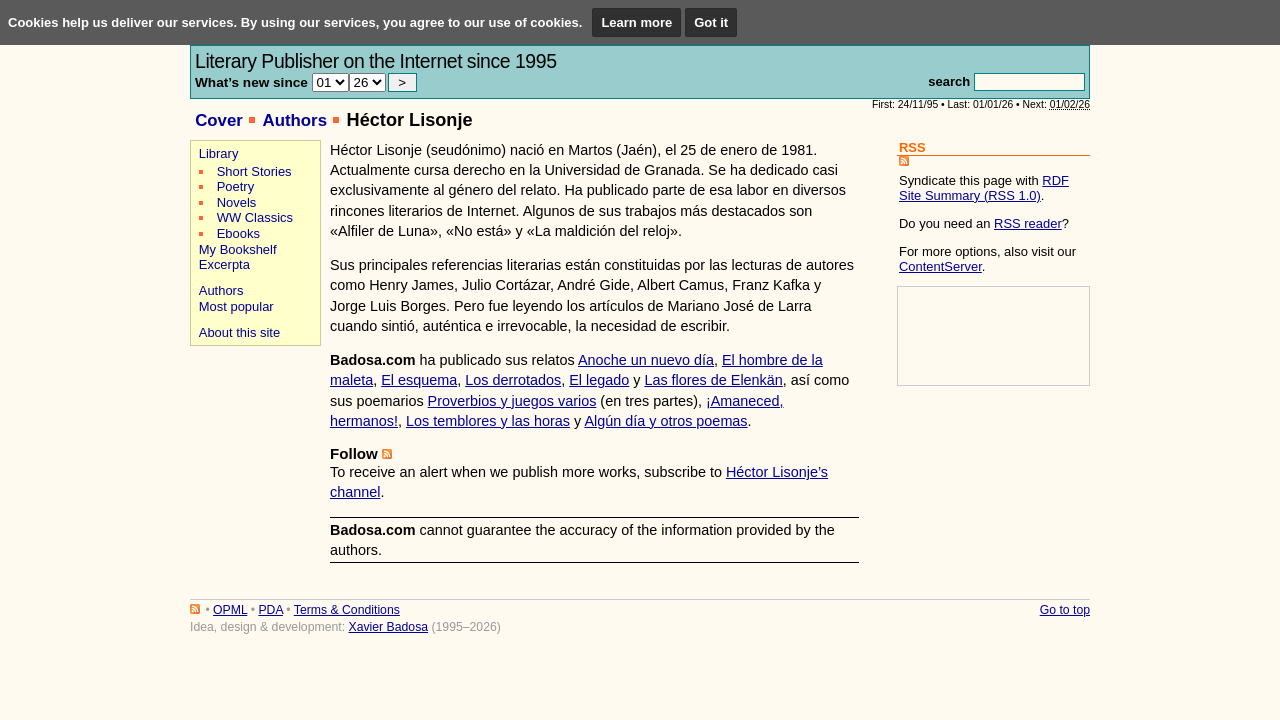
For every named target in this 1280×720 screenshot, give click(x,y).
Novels (237, 202)
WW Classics (255, 217)
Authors (294, 120)
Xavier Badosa (388, 627)
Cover (219, 120)
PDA (270, 610)
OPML (230, 610)
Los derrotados (513, 380)
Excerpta (224, 264)
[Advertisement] (252, 421)
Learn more (636, 22)
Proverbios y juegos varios (512, 401)
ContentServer (940, 266)
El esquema (419, 380)
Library (219, 153)
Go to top (1065, 610)
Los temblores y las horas (488, 421)
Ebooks (238, 233)
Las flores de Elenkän (713, 380)
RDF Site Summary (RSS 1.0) (984, 188)
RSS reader (1028, 223)
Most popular (236, 306)
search (949, 81)
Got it (711, 22)
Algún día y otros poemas (665, 421)
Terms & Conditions (347, 610)
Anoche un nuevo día (646, 360)
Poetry (235, 186)
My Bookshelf (238, 249)
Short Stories (254, 171)
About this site (239, 332)
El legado (599, 380)
